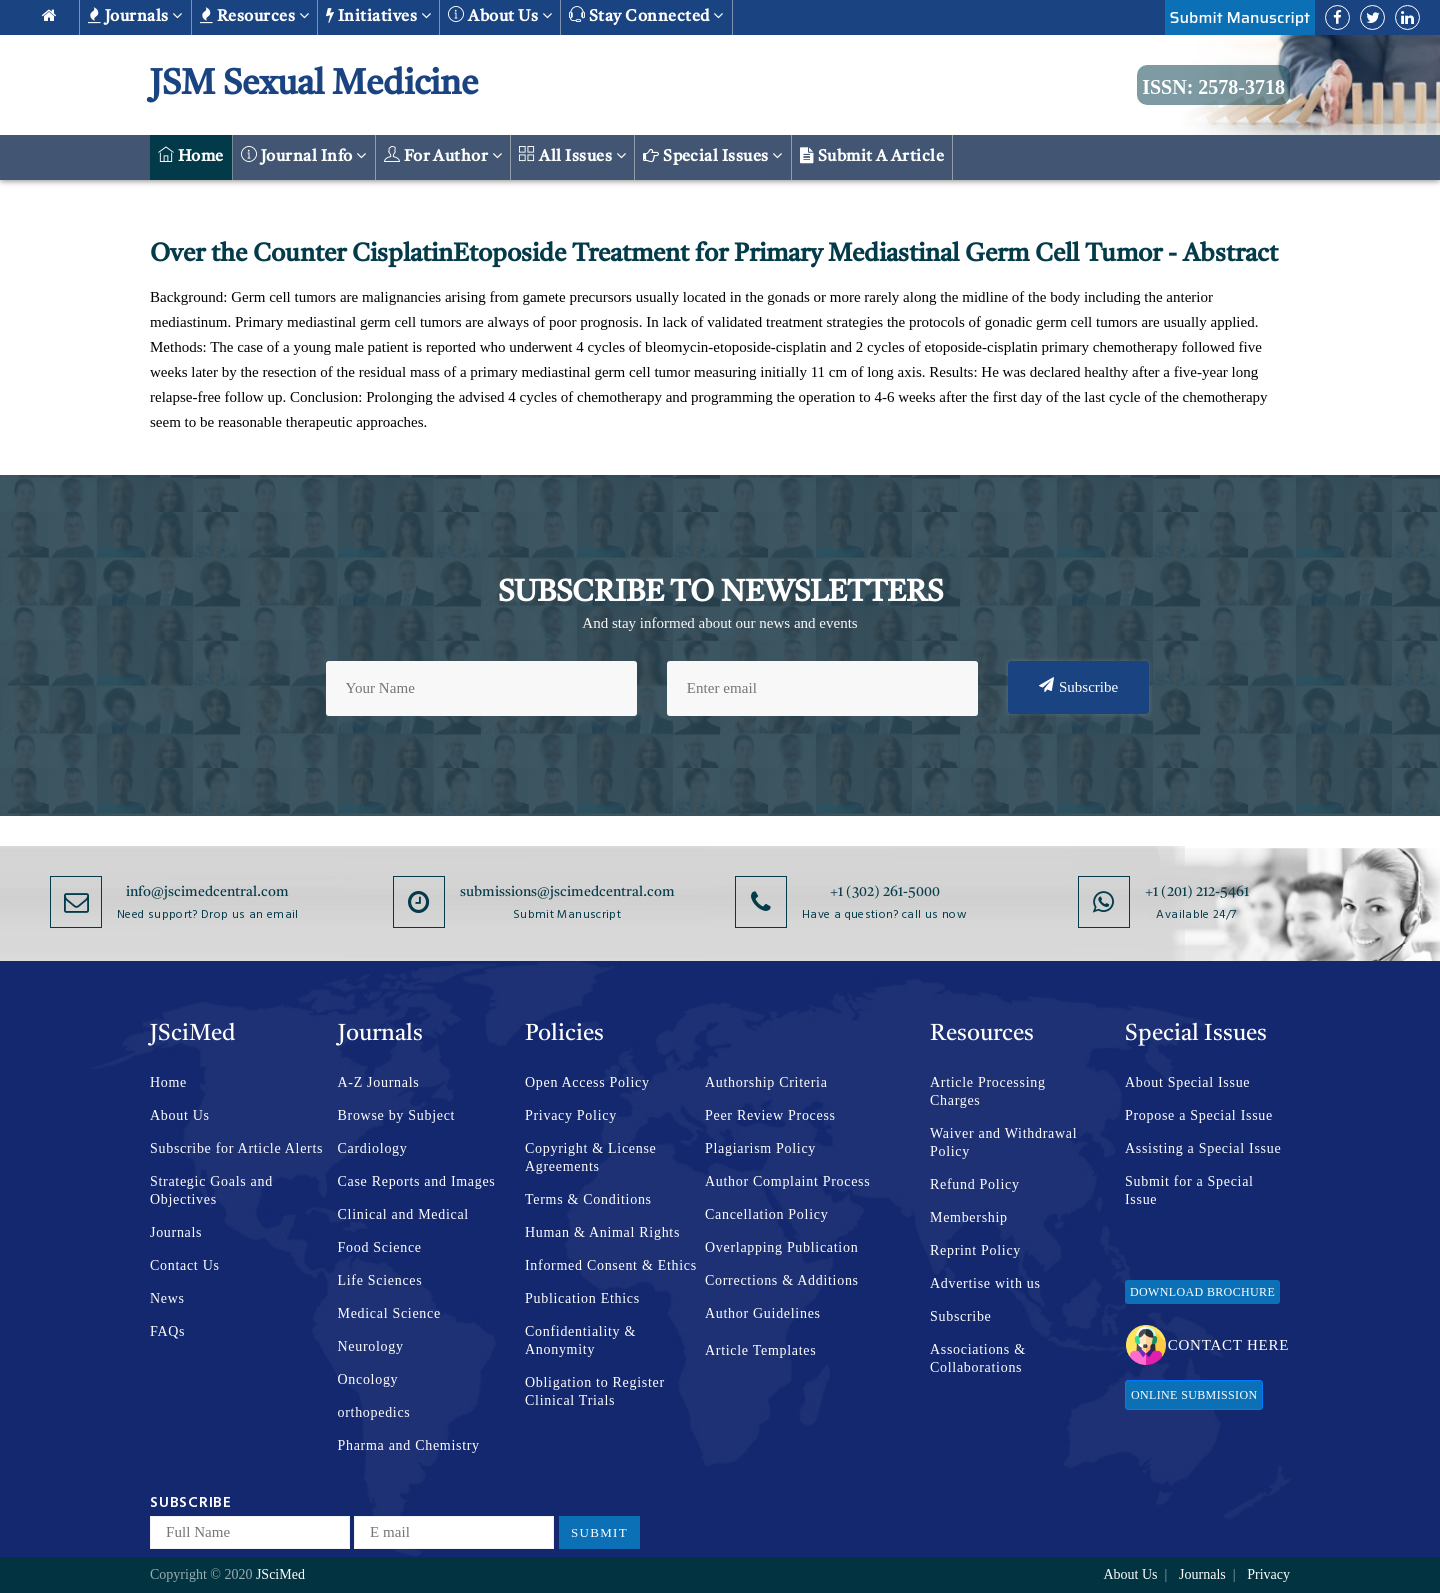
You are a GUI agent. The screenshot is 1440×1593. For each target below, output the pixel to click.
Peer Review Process (770, 1115)
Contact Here (1207, 1345)
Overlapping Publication (781, 1247)
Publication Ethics (582, 1298)
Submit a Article (872, 156)
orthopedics (374, 1412)
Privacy (1268, 1574)
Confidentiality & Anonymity (580, 1340)
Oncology (368, 1379)
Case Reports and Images (417, 1181)
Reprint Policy (975, 1250)
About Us (180, 1115)
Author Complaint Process (787, 1181)
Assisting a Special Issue (1203, 1148)
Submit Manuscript (1240, 17)
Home (191, 155)
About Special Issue (1187, 1082)
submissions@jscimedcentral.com (567, 892)
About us (500, 15)
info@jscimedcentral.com (207, 892)
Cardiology (373, 1148)
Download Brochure (1202, 1292)
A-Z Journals (379, 1082)
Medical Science (389, 1313)
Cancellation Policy (766, 1214)
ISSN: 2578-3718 (1213, 87)
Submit (599, 1532)
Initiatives (378, 16)
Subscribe (1078, 686)
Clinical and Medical (403, 1214)
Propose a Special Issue (1199, 1115)
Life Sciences (380, 1280)
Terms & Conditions (588, 1199)
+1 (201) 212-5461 (1197, 892)
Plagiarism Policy (760, 1148)
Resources (254, 16)
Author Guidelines (763, 1313)
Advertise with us (985, 1283)
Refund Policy (975, 1184)
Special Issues (713, 156)
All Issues (572, 155)
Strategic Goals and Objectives (211, 1190)
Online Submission (1194, 1395)
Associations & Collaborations (978, 1358)
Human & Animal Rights (602, 1232)
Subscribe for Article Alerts (236, 1148)
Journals (135, 16)
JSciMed (280, 1574)
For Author (443, 155)
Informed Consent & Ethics (611, 1265)
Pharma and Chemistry (409, 1445)
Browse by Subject (397, 1115)
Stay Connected (646, 15)
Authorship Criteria (766, 1082)
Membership (969, 1217)
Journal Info (304, 155)
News (167, 1298)
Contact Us (185, 1265)
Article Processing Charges (988, 1091)
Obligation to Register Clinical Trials (595, 1391)
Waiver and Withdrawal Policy (1003, 1142)
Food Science (380, 1247)
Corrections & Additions (782, 1280)
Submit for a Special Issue (1189, 1190)
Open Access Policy (587, 1082)
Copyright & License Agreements (591, 1157)
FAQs (167, 1331)
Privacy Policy (571, 1115)
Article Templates (760, 1350)
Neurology (371, 1346)
